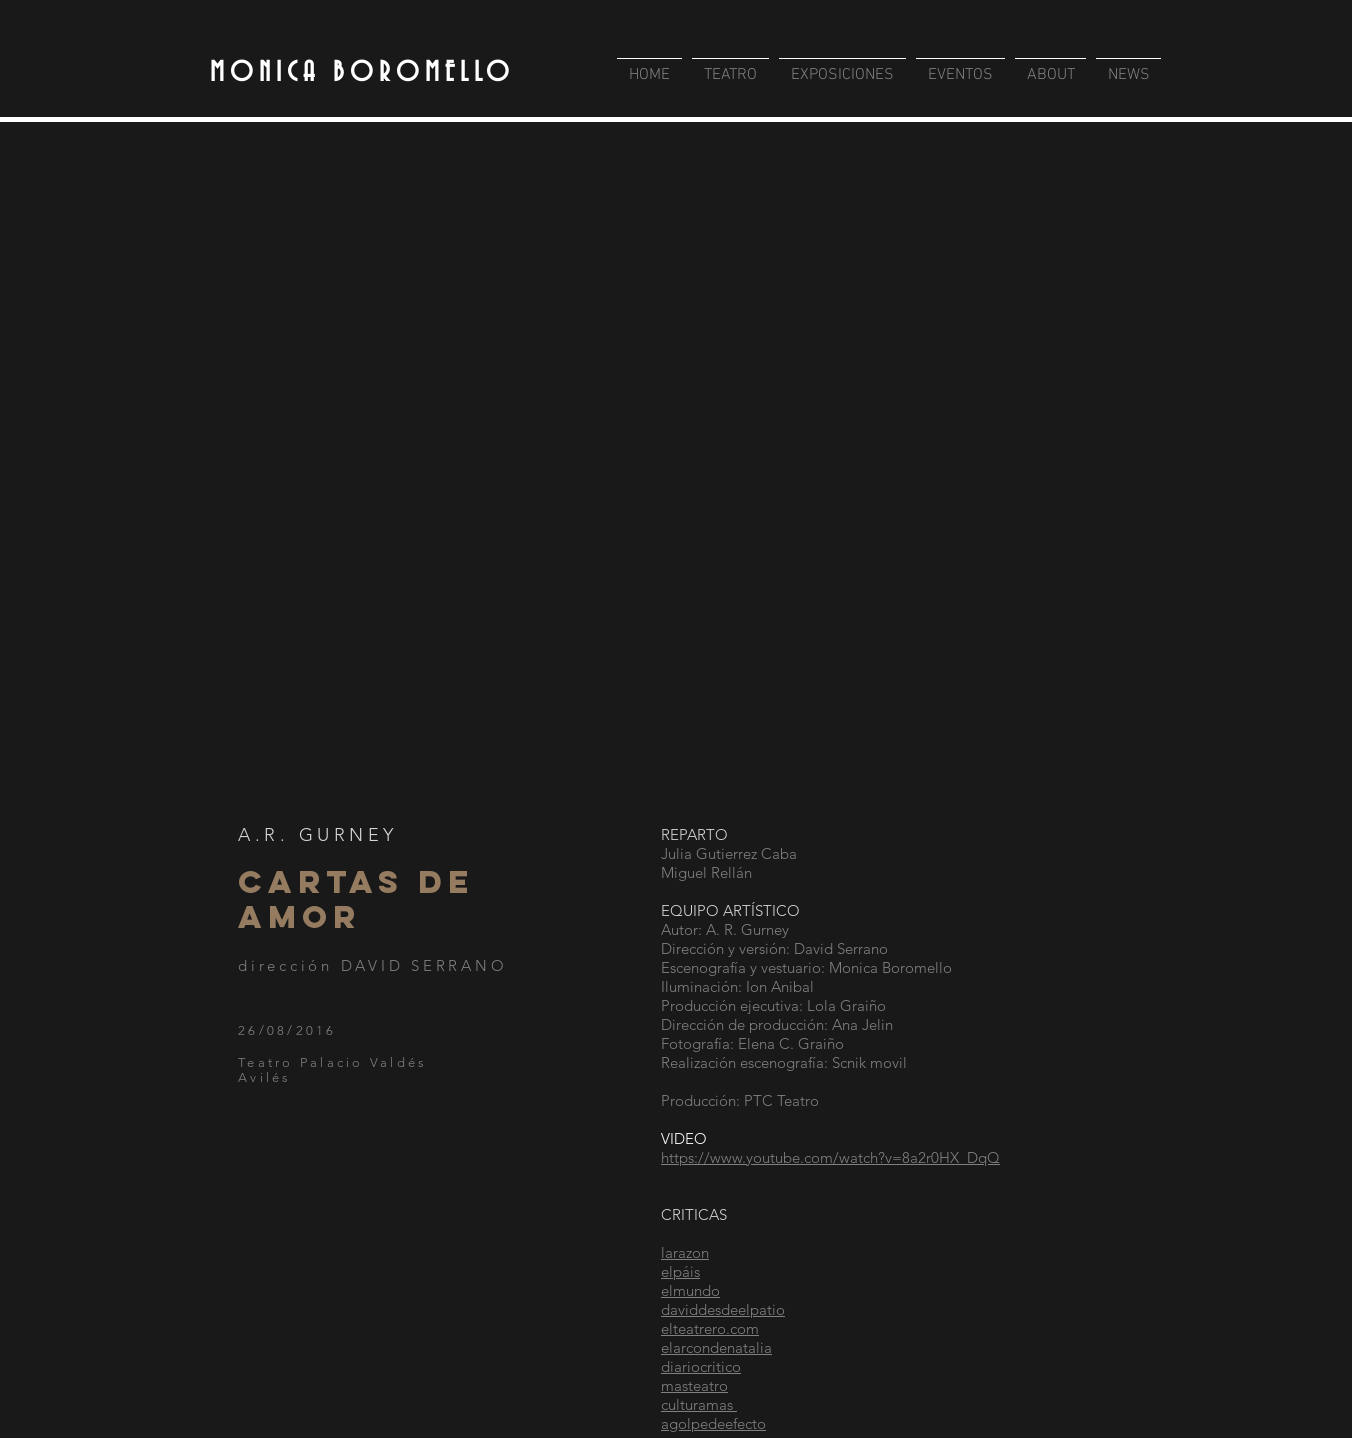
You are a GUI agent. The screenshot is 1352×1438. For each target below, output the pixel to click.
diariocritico (701, 1366)
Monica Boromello (890, 967)
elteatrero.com (710, 1328)
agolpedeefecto (713, 1423)
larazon (685, 1252)
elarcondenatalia (716, 1347)
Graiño (821, 1043)
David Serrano (841, 948)
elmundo (690, 1290)
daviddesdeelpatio (723, 1309)
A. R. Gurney (747, 929)
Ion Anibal (782, 986)
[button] (676, 472)
